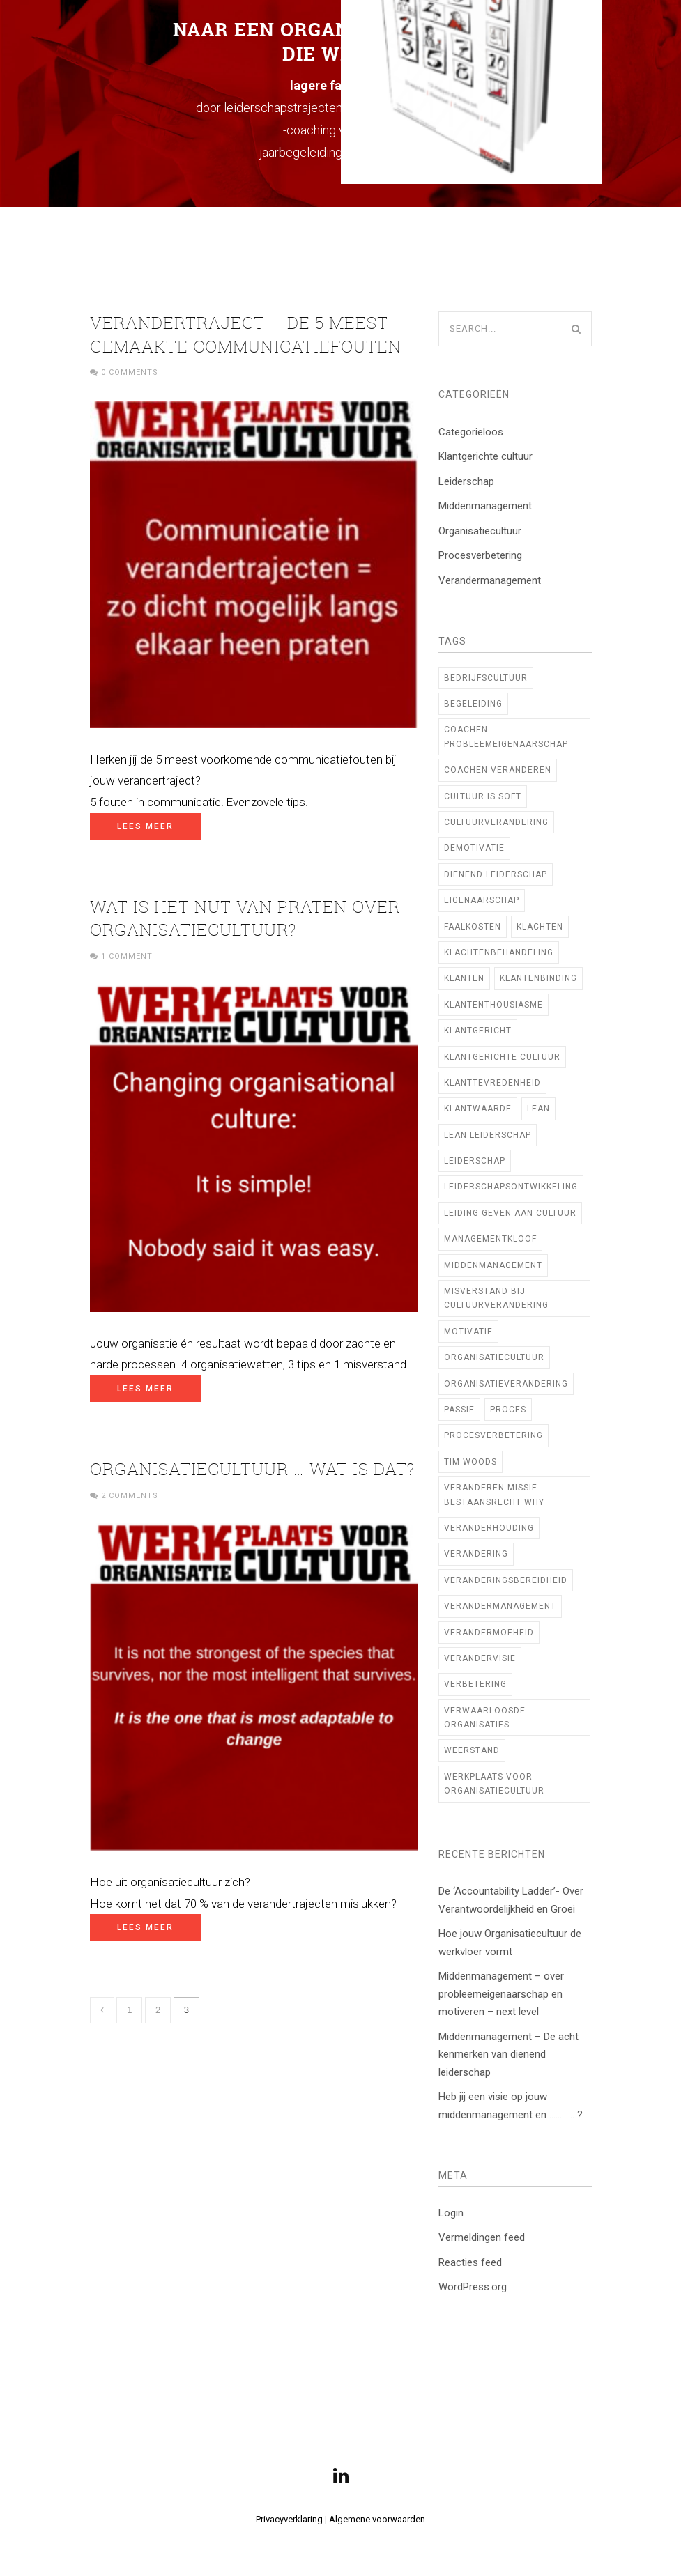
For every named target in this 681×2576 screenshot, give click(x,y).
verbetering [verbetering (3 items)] (475, 1684)
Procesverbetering (480, 555)
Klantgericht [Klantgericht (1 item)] (478, 1030)
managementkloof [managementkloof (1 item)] (490, 1239)
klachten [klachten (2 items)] (540, 927)
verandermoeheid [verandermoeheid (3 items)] (489, 1632)
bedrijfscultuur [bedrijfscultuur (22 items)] (486, 678)
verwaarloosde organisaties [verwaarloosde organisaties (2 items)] (485, 1717)
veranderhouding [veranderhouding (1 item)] (489, 1528)
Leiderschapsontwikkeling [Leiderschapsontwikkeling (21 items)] (511, 1186)
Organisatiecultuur (479, 531)
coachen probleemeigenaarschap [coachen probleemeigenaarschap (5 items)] (506, 736)
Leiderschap (466, 481)
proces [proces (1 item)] (508, 1409)
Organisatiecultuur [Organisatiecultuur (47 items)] (494, 1357)
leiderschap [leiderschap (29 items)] (474, 1161)
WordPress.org (472, 2287)
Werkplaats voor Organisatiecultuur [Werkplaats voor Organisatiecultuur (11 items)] (494, 1784)
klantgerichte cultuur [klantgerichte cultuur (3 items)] (502, 1057)
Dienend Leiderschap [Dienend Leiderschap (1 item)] (495, 874)
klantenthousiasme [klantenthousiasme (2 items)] (493, 1005)
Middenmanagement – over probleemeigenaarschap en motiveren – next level (501, 1994)
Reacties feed (470, 2262)
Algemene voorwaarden (377, 2519)
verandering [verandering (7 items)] (476, 1554)
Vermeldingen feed (481, 2237)
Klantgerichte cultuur (485, 456)
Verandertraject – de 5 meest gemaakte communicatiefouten (245, 334)
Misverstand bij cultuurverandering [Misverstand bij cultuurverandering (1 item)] (496, 1298)
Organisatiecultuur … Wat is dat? (252, 1469)
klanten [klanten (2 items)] (464, 978)
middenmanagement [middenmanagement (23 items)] (493, 1265)
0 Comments (129, 372)
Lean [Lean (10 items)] (538, 1108)
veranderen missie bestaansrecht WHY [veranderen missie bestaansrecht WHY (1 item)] (494, 1494)
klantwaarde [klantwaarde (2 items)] (478, 1108)
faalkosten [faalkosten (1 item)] (472, 927)
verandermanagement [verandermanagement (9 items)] (500, 1606)
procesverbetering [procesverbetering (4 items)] (493, 1435)
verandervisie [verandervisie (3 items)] (480, 1658)
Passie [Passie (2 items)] (459, 1409)
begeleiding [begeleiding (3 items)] (473, 704)
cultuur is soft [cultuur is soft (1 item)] (482, 796)
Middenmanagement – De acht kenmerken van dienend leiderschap (508, 2054)
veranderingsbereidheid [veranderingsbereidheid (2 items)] (505, 1580)
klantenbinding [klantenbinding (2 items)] (538, 978)
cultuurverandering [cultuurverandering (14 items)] (496, 822)
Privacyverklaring (289, 2519)
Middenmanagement (485, 506)
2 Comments (129, 1495)
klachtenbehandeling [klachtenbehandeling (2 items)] (498, 952)
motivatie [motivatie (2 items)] (468, 1331)
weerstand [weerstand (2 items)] (472, 1750)
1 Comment (127, 956)
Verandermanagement (489, 580)
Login (451, 2213)
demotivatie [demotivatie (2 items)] (474, 848)
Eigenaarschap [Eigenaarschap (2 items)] (481, 900)
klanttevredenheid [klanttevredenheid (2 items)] (492, 1083)
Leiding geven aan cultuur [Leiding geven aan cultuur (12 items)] (510, 1213)
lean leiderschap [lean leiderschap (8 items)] (487, 1135)
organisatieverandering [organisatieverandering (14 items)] (506, 1384)
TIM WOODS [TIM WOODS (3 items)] (470, 1462)
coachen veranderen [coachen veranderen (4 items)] (497, 770)
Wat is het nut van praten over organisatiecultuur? (245, 918)
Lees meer (145, 826)
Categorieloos (470, 432)
